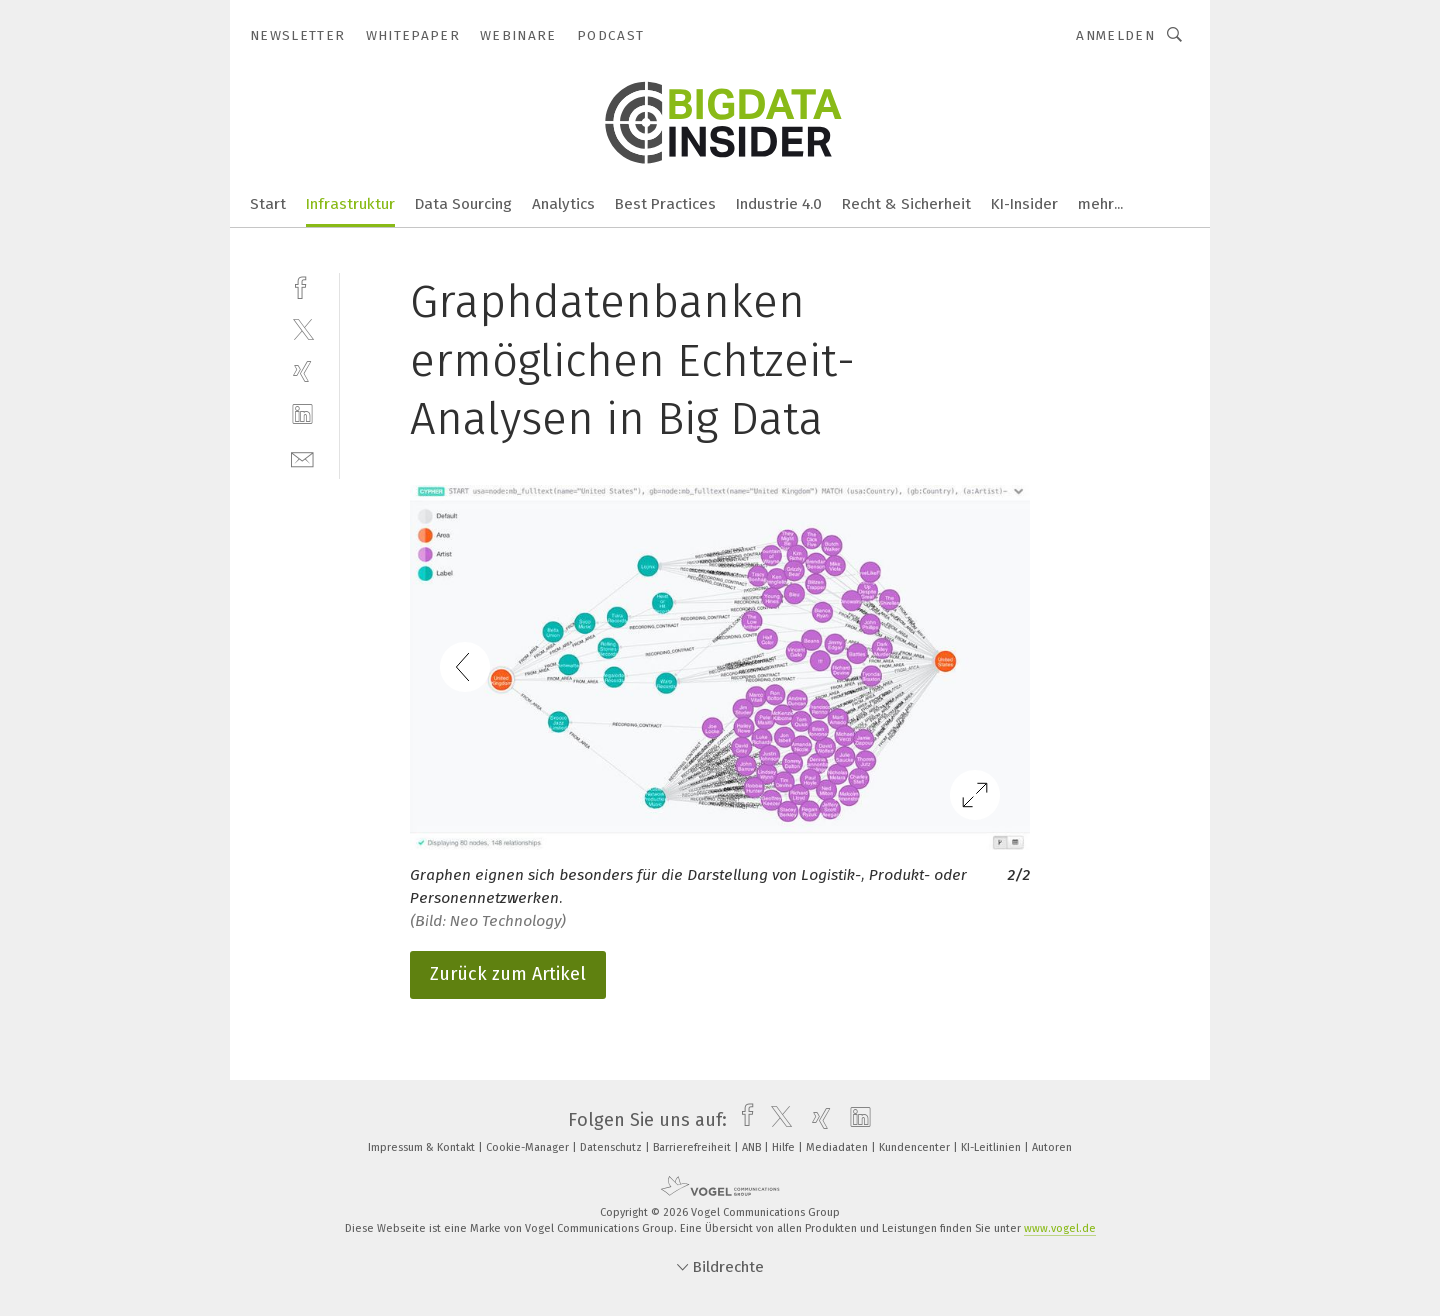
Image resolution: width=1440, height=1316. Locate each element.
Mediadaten (838, 1147)
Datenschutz (612, 1147)
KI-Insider (1024, 204)
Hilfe (785, 1147)
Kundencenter (916, 1147)
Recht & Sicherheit (906, 204)
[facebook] (302, 285)
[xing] (302, 371)
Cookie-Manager (529, 1147)
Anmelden (1115, 35)
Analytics (563, 204)
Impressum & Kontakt (423, 1147)
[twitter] (302, 328)
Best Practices (665, 204)
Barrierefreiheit (693, 1147)
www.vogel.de (1060, 1228)
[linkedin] (302, 414)
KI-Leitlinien (992, 1147)
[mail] (302, 457)
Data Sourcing (463, 204)
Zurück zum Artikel (508, 974)
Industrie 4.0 (779, 204)
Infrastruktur (350, 204)
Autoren (1052, 1147)
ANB (753, 1147)
